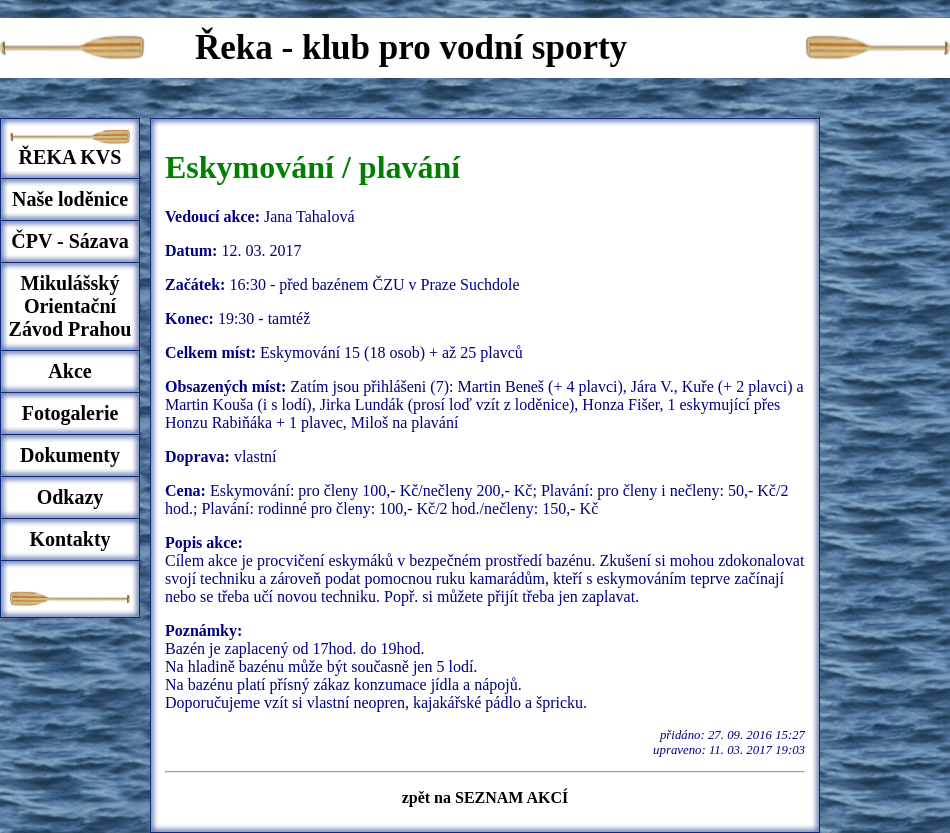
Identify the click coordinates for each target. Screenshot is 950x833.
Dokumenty (70, 455)
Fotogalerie (70, 413)
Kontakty (69, 539)
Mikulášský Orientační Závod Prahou (70, 306)
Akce (69, 371)
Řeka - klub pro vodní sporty (411, 47)
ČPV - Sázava (69, 241)
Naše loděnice (70, 199)
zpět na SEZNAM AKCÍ (485, 797)
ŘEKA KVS (70, 157)
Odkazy (70, 497)
